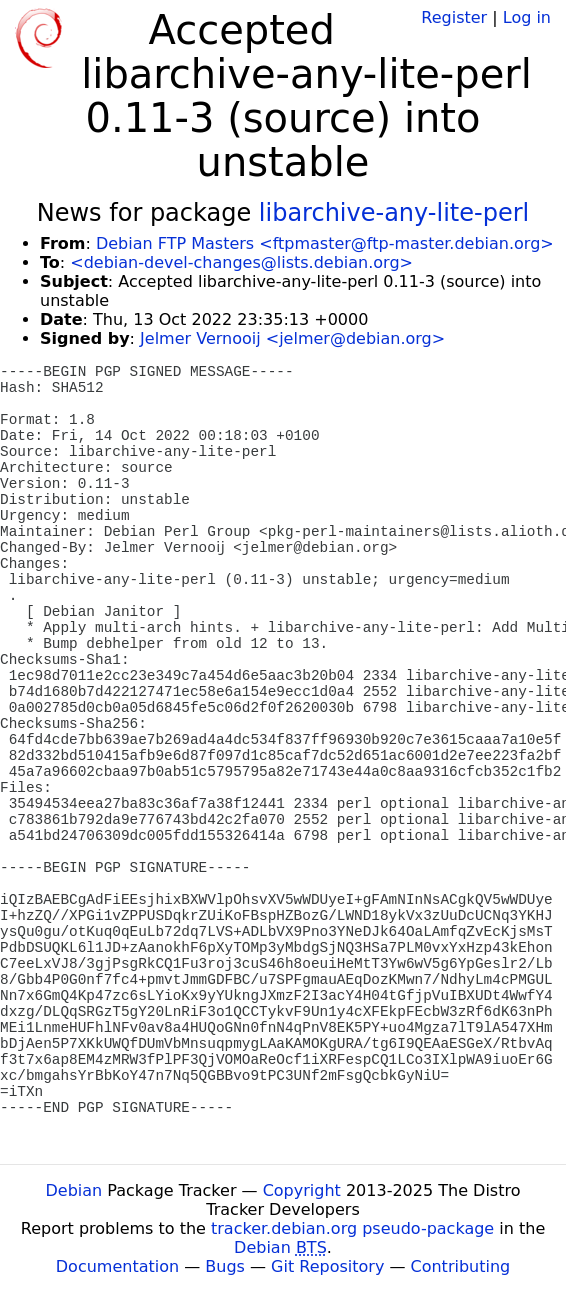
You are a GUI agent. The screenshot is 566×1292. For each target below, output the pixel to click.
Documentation (117, 1266)
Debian (74, 1190)
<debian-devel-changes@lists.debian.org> (241, 262)
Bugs (225, 1266)
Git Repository (327, 1266)
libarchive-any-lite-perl (394, 213)
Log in (527, 17)
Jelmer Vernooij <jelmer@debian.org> (292, 338)
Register (454, 17)
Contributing (461, 1266)
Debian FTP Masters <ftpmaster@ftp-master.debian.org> (325, 243)
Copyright (302, 1190)
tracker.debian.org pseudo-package (352, 1228)
